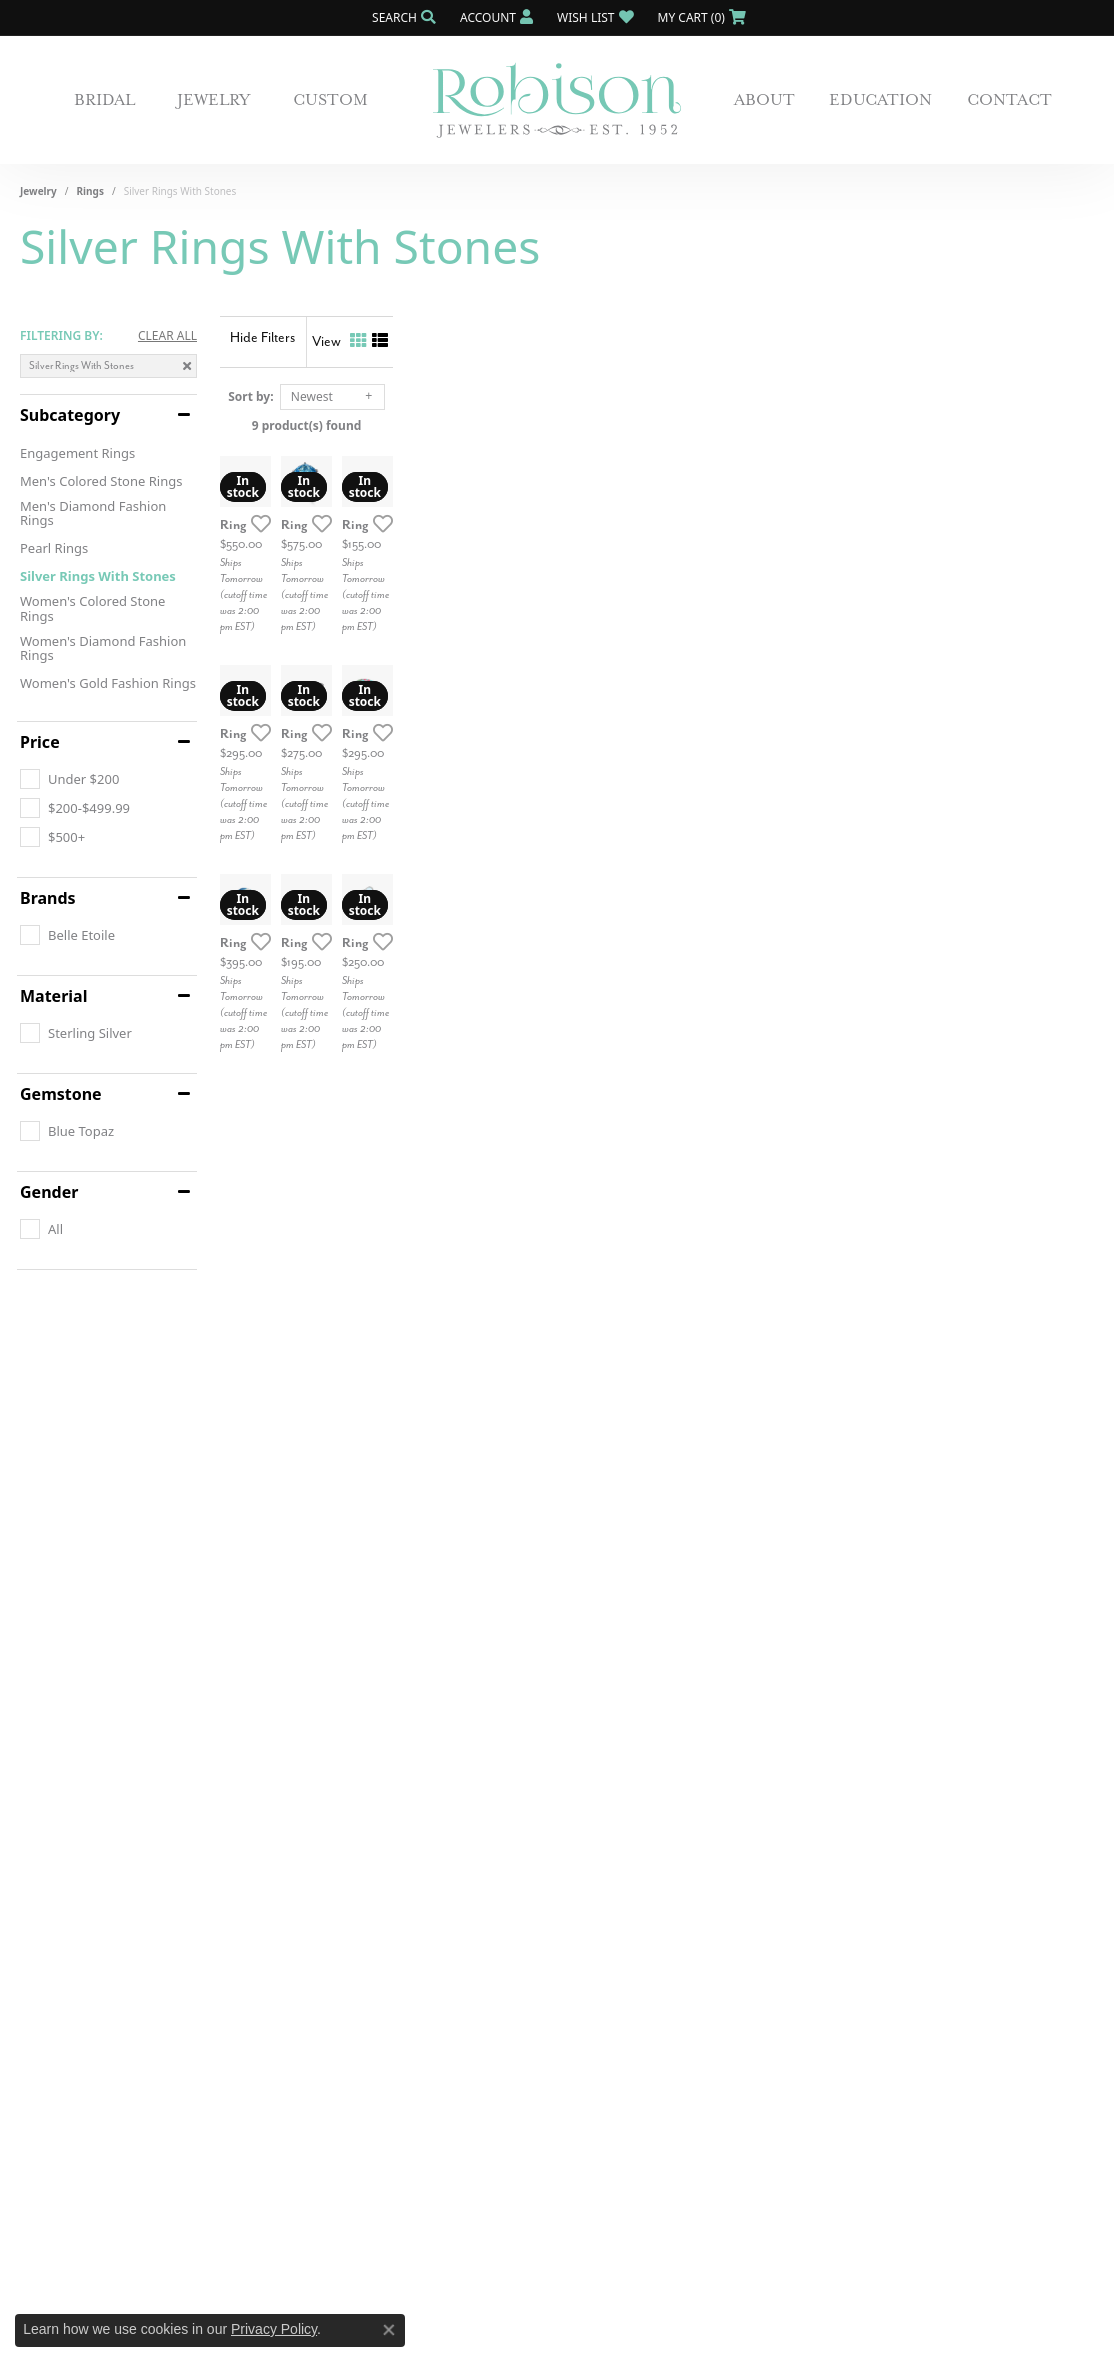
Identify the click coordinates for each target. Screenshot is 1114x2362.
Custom (330, 100)
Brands (48, 898)
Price (40, 742)
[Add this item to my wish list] (489, 757)
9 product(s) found (657, 425)
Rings (90, 191)
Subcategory (70, 415)
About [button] (764, 100)
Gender (49, 1192)
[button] (402, 17)
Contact (1009, 100)
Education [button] (880, 100)
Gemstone (61, 1094)
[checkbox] (69, 779)
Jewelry (38, 191)
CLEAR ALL (167, 336)
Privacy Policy (274, 2329)
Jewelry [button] (213, 100)
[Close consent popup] (389, 2330)
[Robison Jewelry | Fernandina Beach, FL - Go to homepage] (557, 100)
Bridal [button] (104, 100)
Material (53, 996)
